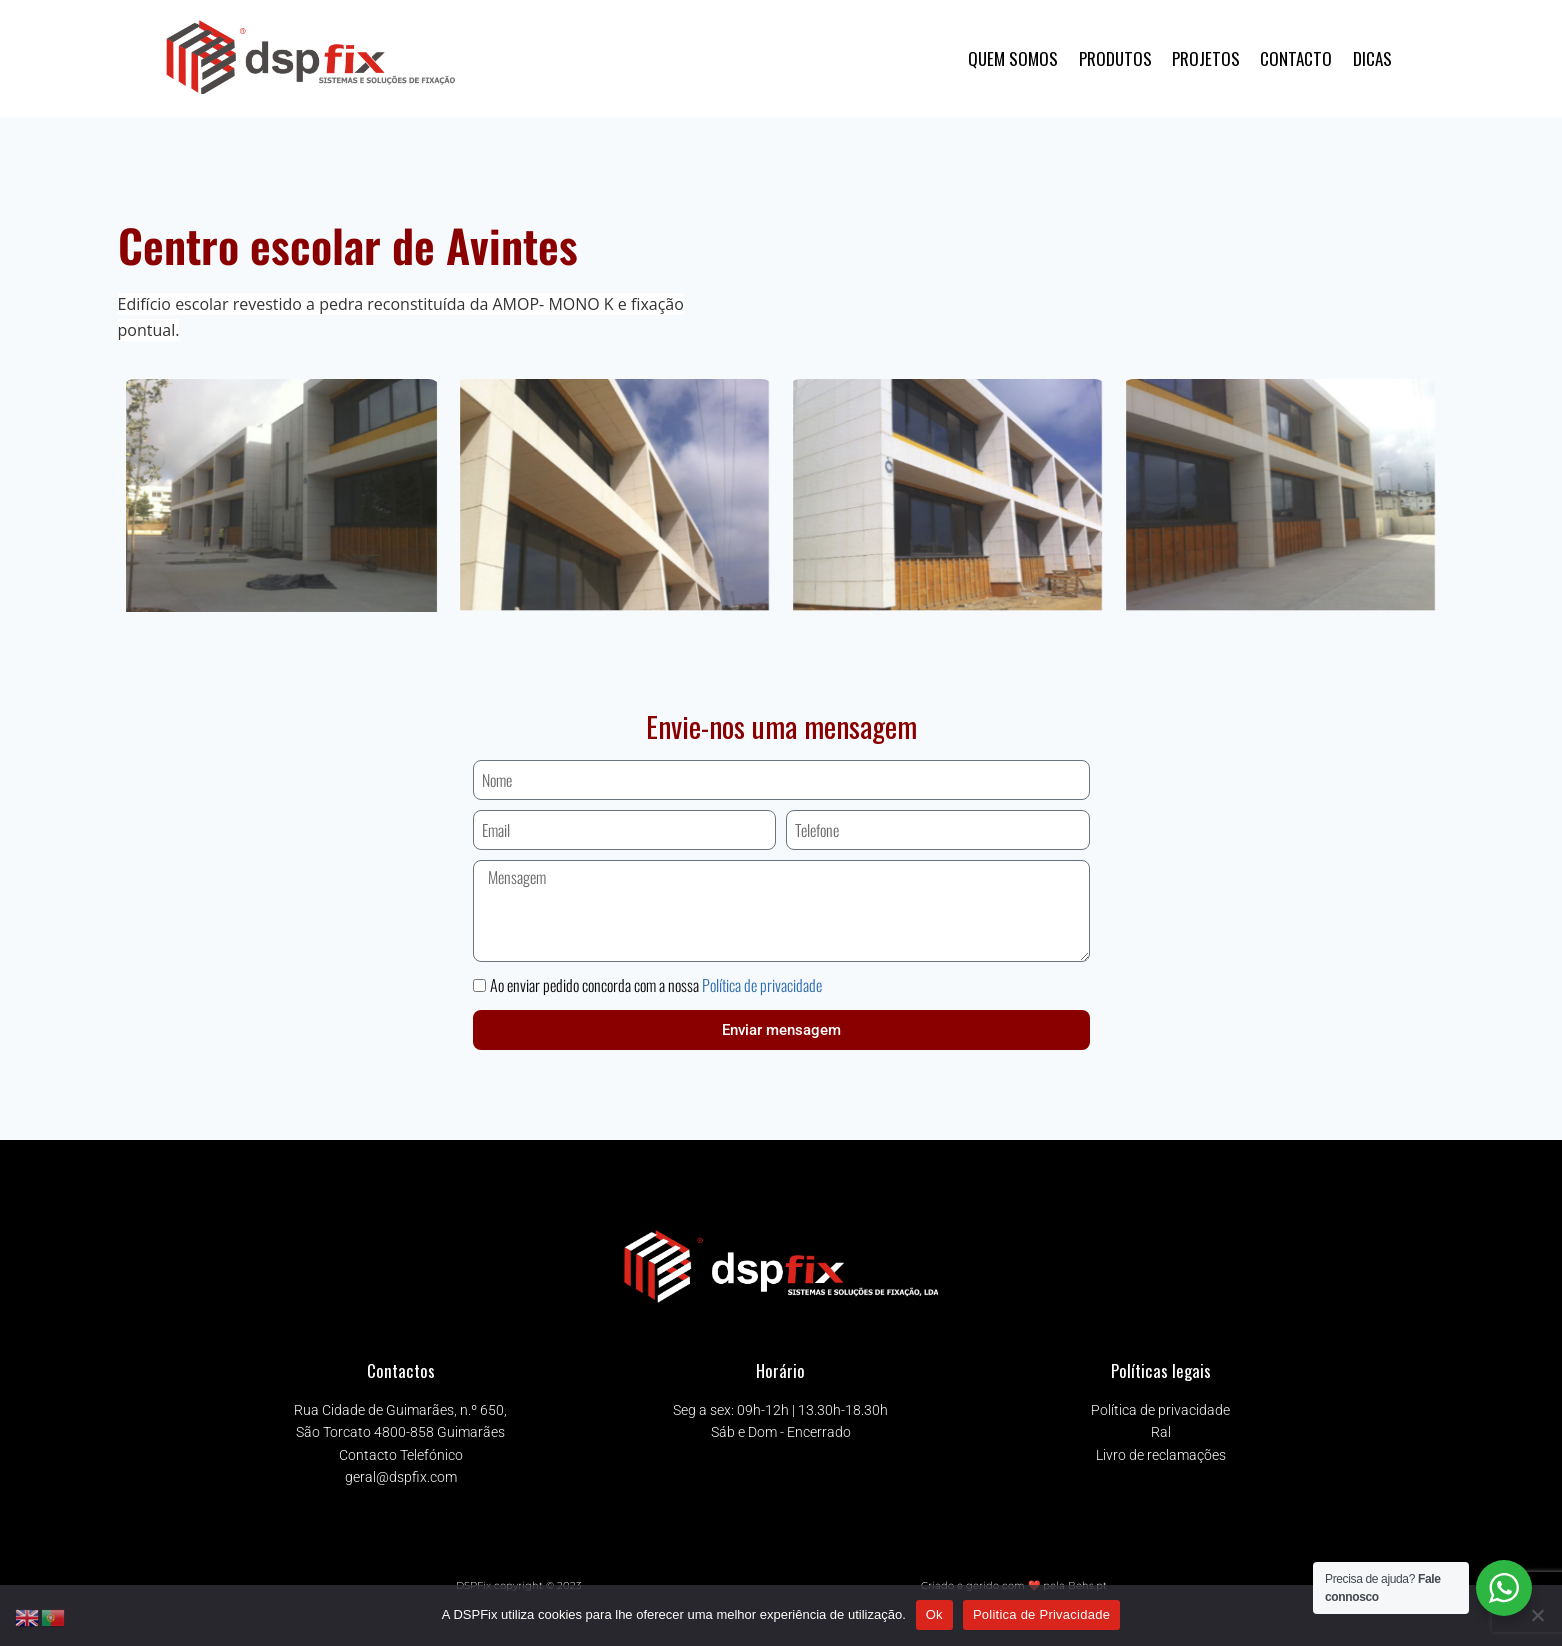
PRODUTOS (1115, 58)
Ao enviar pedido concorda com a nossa (656, 985)
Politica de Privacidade (1041, 1614)
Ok (934, 1614)
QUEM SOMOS (1013, 58)
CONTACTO (1296, 58)
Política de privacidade (762, 985)
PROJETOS (1206, 58)
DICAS (1372, 58)
